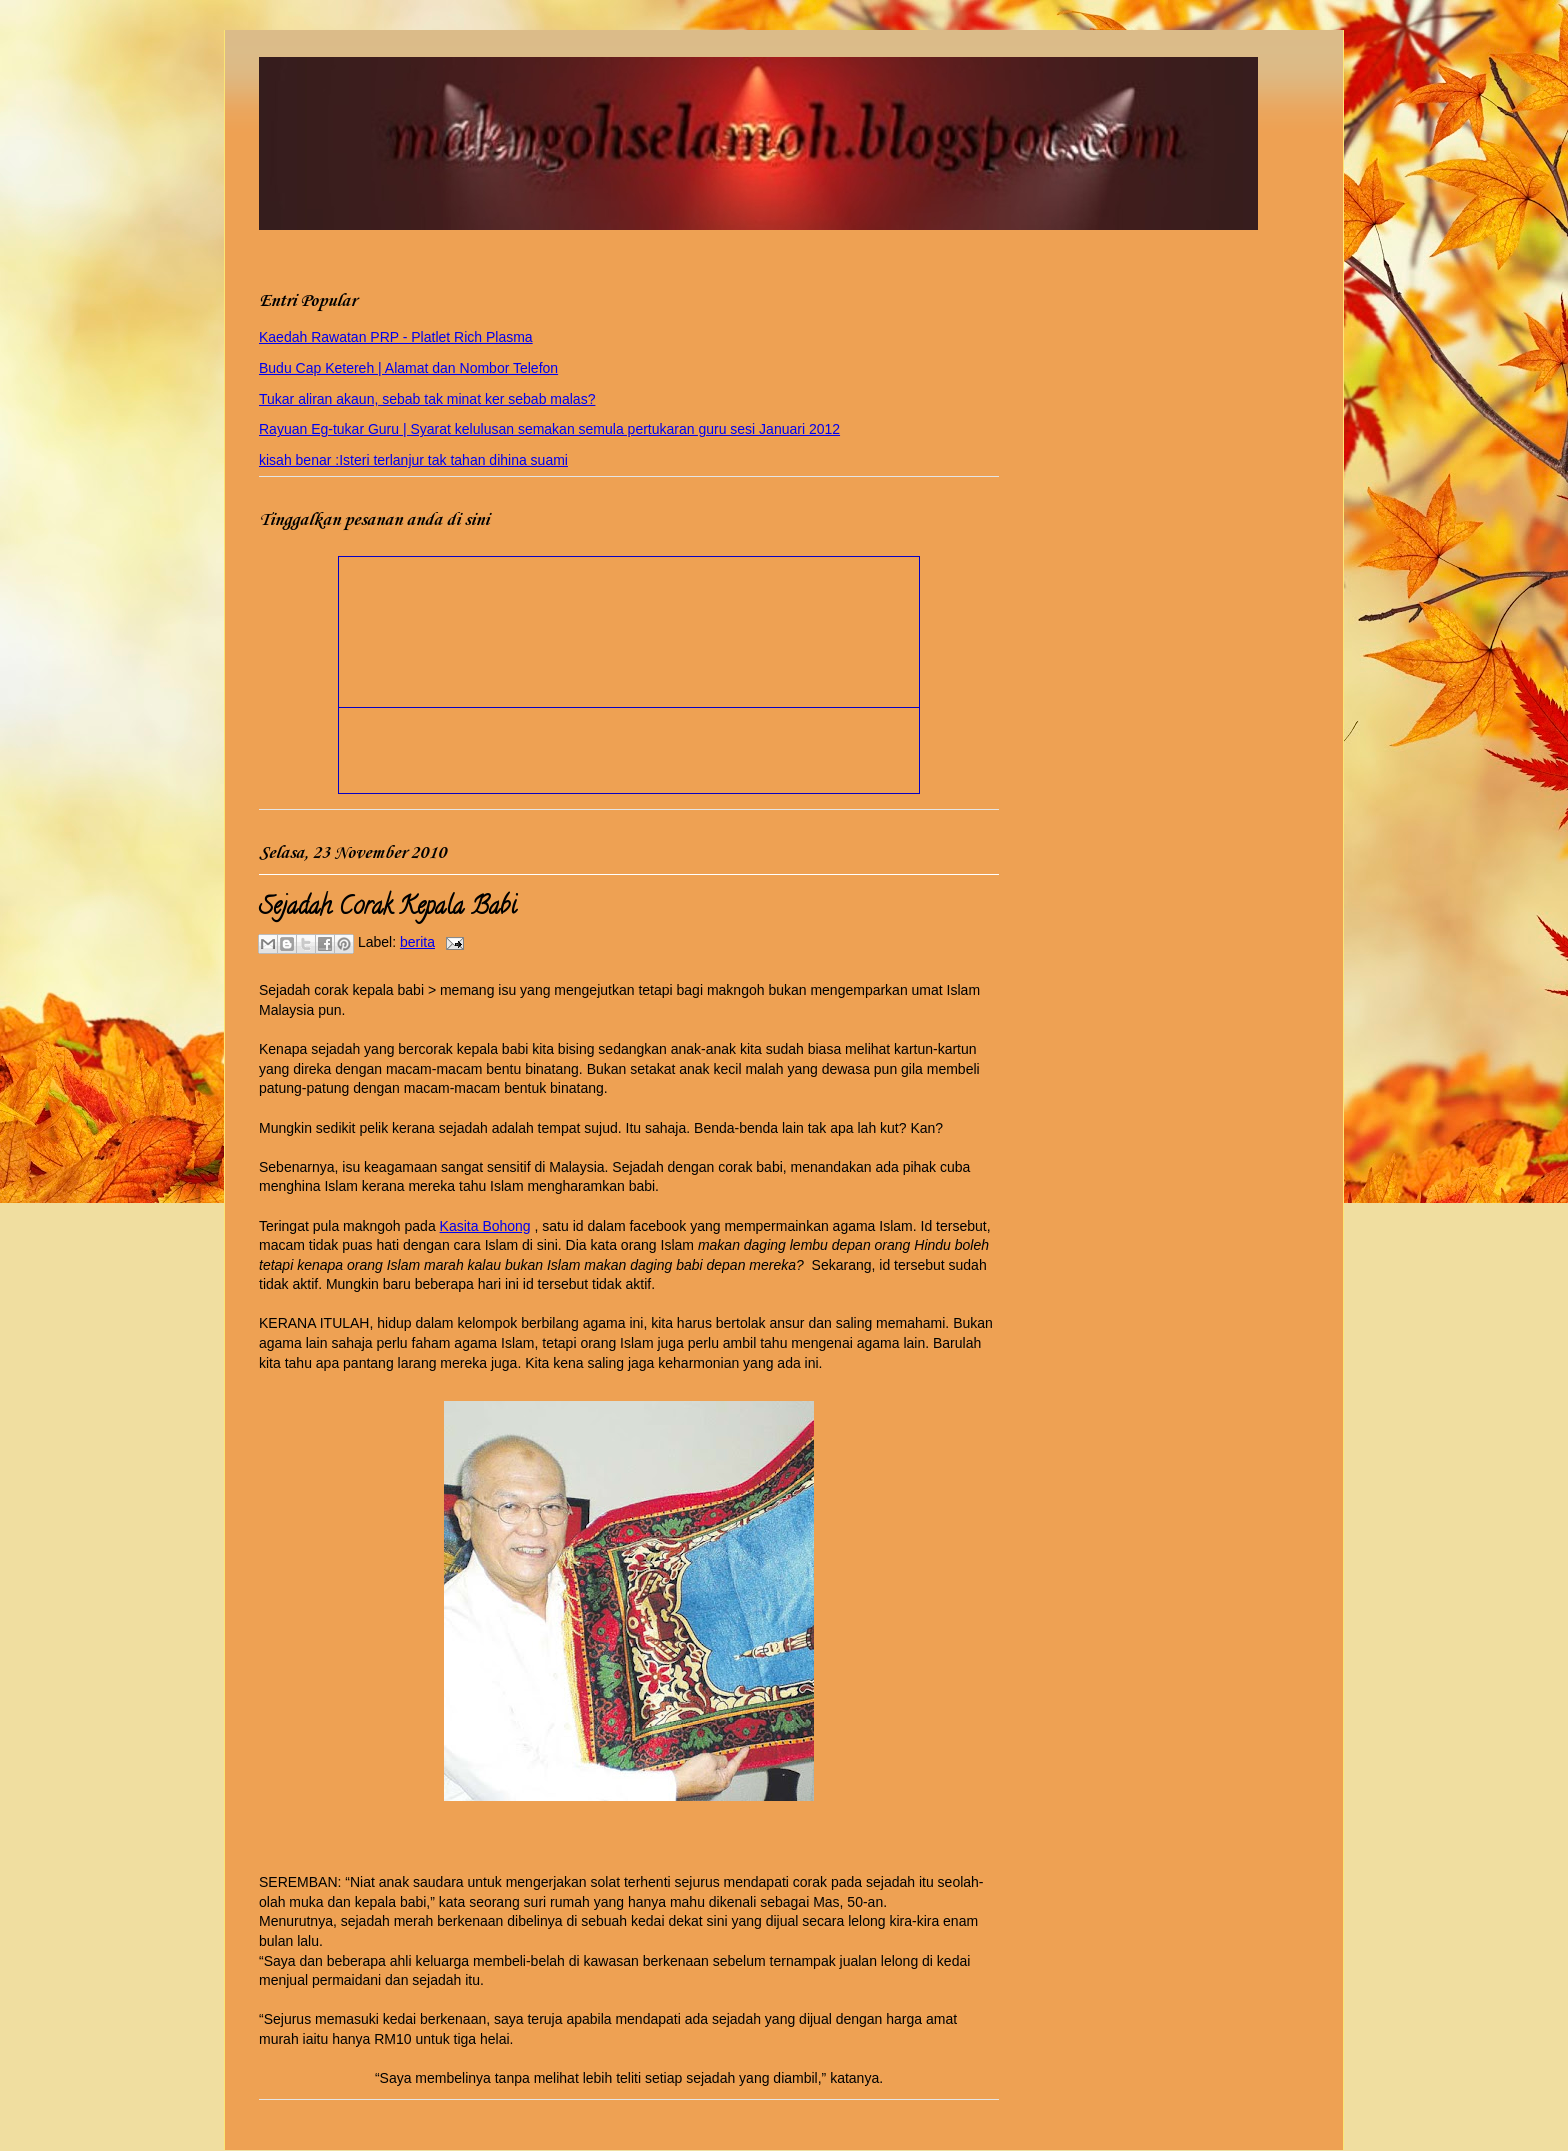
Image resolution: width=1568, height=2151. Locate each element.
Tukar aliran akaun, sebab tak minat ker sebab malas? (427, 399)
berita (417, 942)
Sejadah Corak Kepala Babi (387, 908)
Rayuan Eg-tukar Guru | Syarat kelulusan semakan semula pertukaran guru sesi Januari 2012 (549, 429)
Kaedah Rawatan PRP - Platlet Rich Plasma (396, 337)
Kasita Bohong (485, 1226)
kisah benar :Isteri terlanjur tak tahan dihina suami (413, 460)
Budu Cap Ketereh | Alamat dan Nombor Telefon (408, 368)
